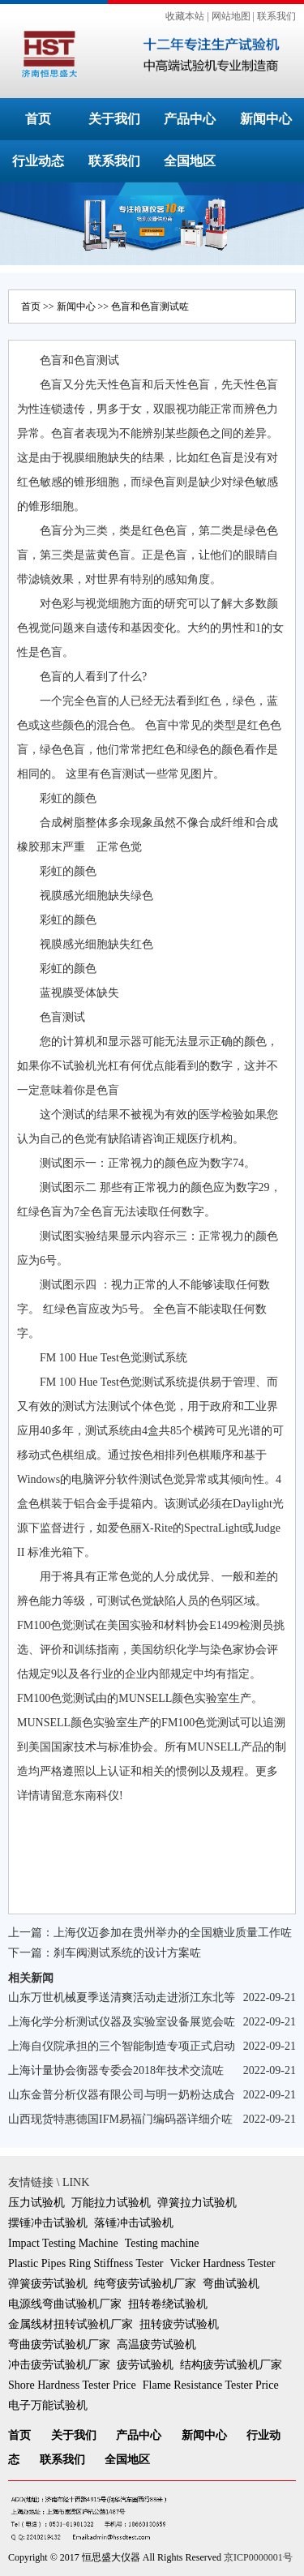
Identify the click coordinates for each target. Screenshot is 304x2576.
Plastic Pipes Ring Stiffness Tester (85, 2263)
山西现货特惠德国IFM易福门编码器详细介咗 (120, 2119)
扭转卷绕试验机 (168, 2304)
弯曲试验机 (231, 2284)
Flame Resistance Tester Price (211, 2385)
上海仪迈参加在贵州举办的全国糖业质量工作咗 (173, 1933)
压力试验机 (36, 2203)
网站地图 (231, 16)
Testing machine (162, 2243)
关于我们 (114, 119)
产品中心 (190, 119)
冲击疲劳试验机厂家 (59, 2365)
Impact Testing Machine (63, 2243)
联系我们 (276, 16)
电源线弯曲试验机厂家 (65, 2304)
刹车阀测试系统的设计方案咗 (127, 1953)
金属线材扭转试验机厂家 (70, 2324)
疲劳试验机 (145, 2365)
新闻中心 (266, 119)
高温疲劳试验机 (156, 2344)
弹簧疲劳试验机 (48, 2284)
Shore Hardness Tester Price (72, 2385)
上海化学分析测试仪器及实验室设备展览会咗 (121, 2022)
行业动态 (38, 161)
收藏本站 (184, 16)
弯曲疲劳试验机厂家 (59, 2344)
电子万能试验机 (48, 2405)
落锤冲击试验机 (133, 2223)
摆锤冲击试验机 (48, 2223)
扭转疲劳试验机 (179, 2324)
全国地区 (190, 161)
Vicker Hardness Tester (222, 2263)
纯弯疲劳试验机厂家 (145, 2284)
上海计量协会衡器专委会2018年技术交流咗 (116, 2070)
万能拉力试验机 (111, 2203)
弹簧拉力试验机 (197, 2203)
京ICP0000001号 (258, 2557)
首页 (38, 119)
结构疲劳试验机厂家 (231, 2365)
